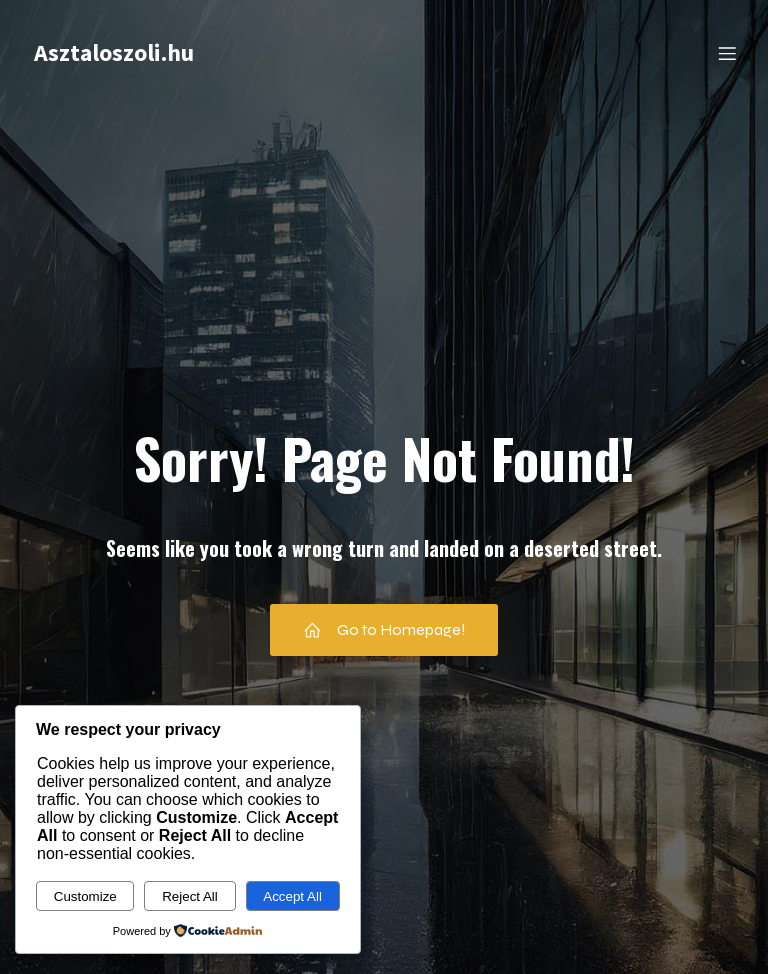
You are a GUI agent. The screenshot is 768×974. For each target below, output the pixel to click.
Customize (85, 896)
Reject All (190, 896)
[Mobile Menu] (727, 55)
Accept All (292, 896)
